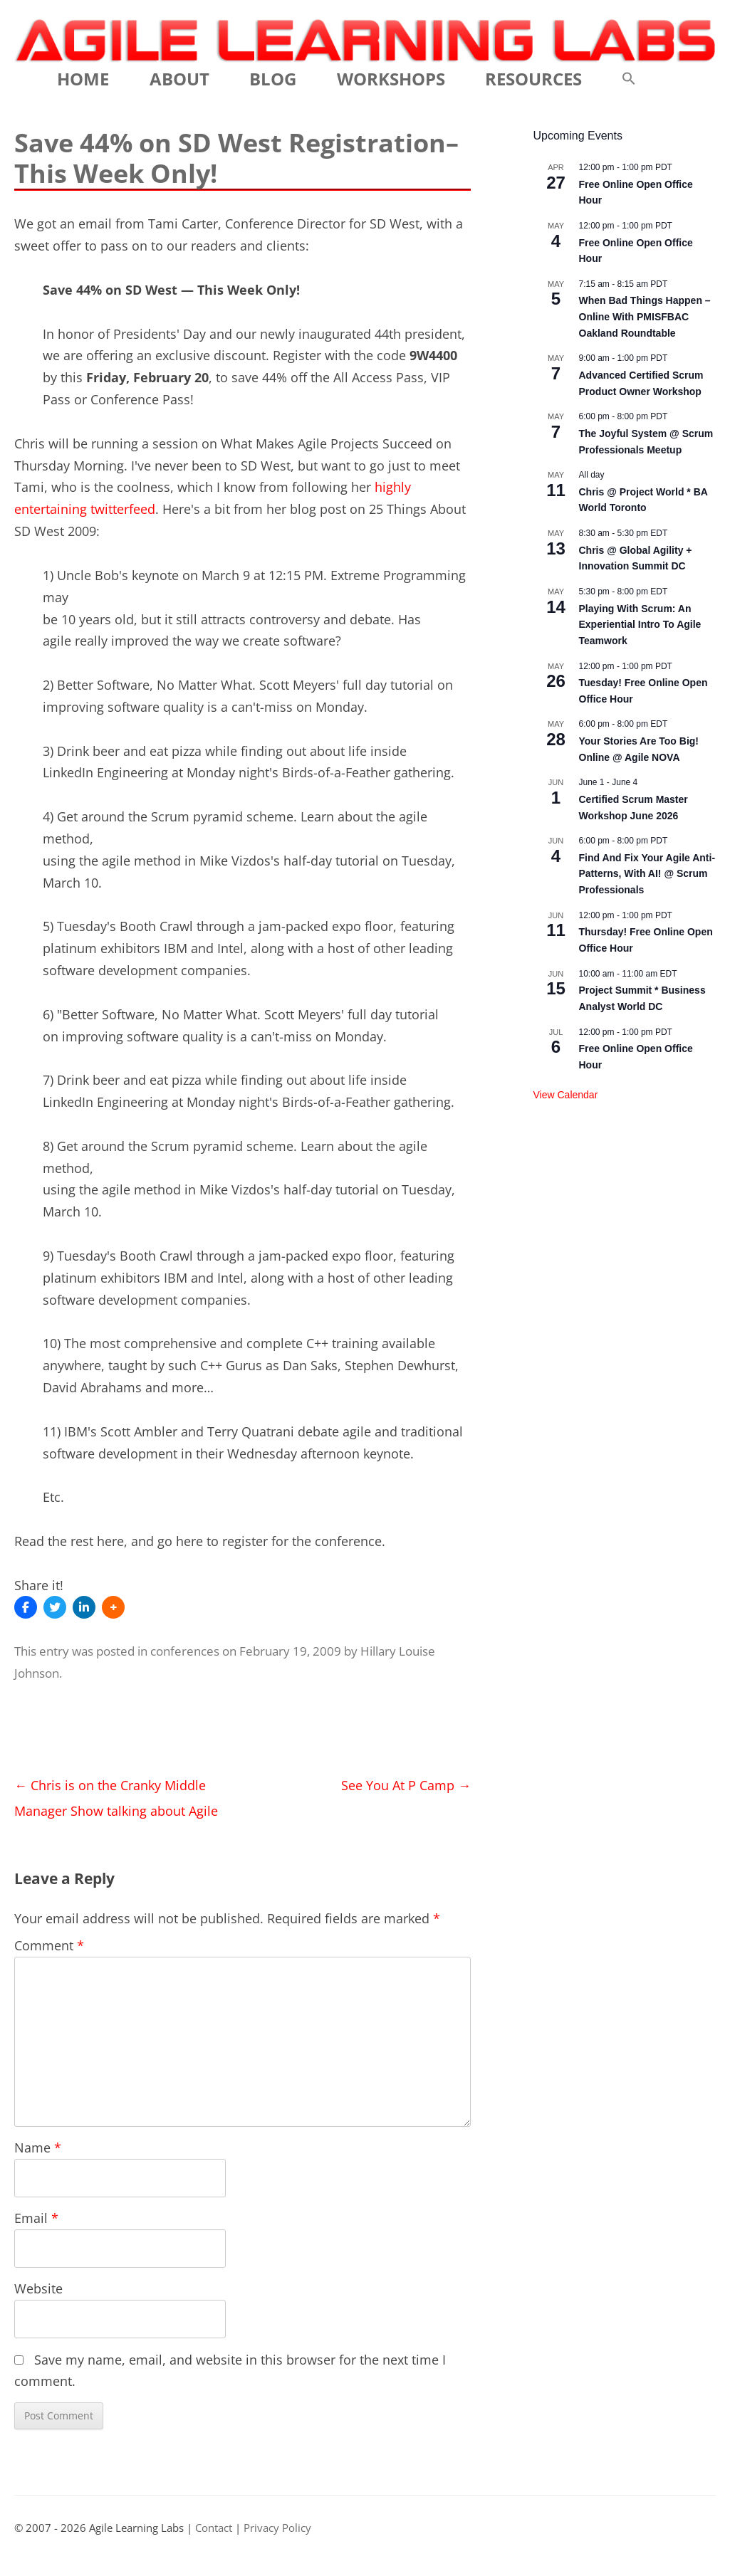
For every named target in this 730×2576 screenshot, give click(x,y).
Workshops (391, 78)
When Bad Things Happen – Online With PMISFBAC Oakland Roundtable (645, 316)
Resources (533, 78)
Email (36, 2218)
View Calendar (565, 1094)
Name (37, 2147)
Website (38, 2288)
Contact (213, 2527)
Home (83, 78)
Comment (49, 1945)
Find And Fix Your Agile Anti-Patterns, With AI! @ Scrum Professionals (647, 873)
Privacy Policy (277, 2527)
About (179, 78)
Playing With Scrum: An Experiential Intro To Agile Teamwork (640, 624)
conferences (184, 1651)
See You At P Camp (406, 1785)
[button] (629, 79)
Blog (272, 78)
